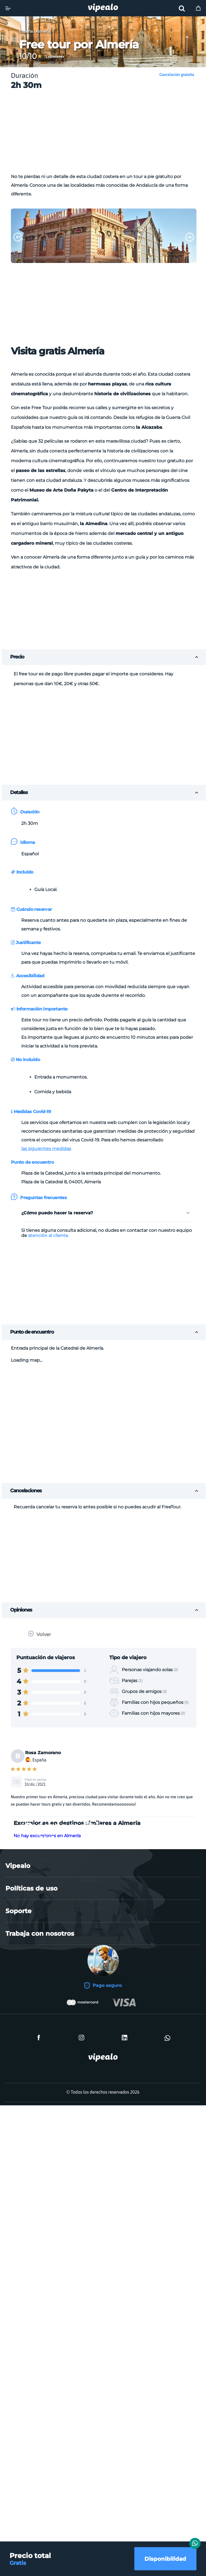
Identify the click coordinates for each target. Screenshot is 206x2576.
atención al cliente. (48, 1235)
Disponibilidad (165, 2559)
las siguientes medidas (46, 1148)
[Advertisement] (110, 133)
